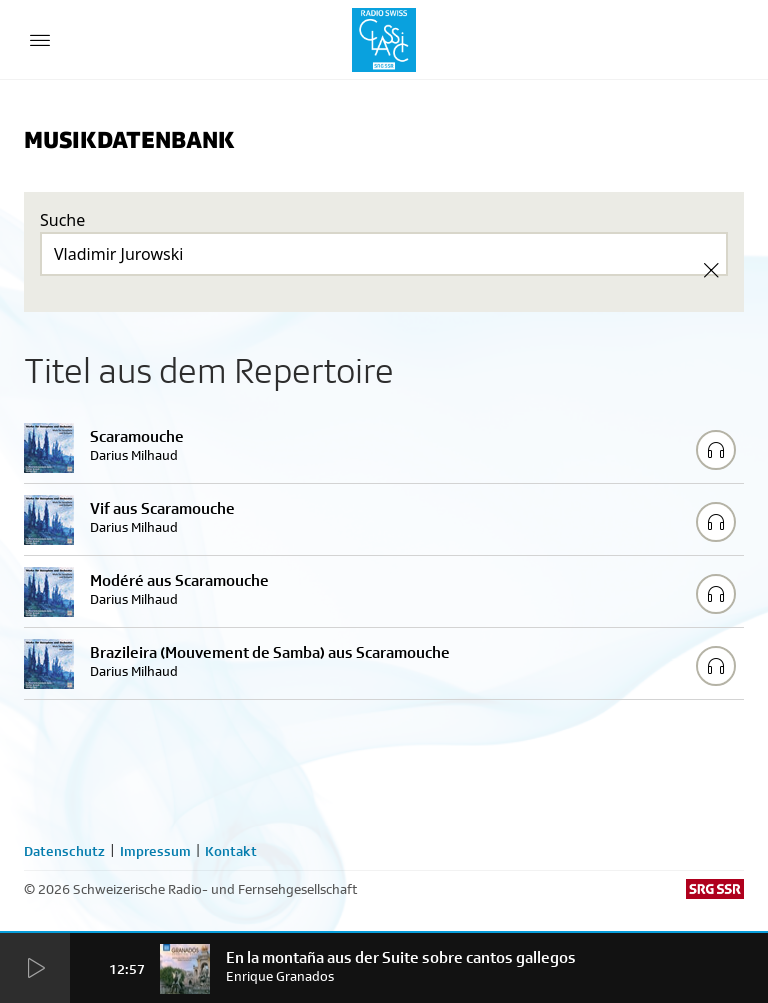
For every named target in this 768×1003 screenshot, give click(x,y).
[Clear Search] (711, 270)
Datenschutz (64, 851)
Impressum (155, 851)
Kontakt (231, 851)
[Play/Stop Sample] (716, 450)
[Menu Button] (40, 40)
